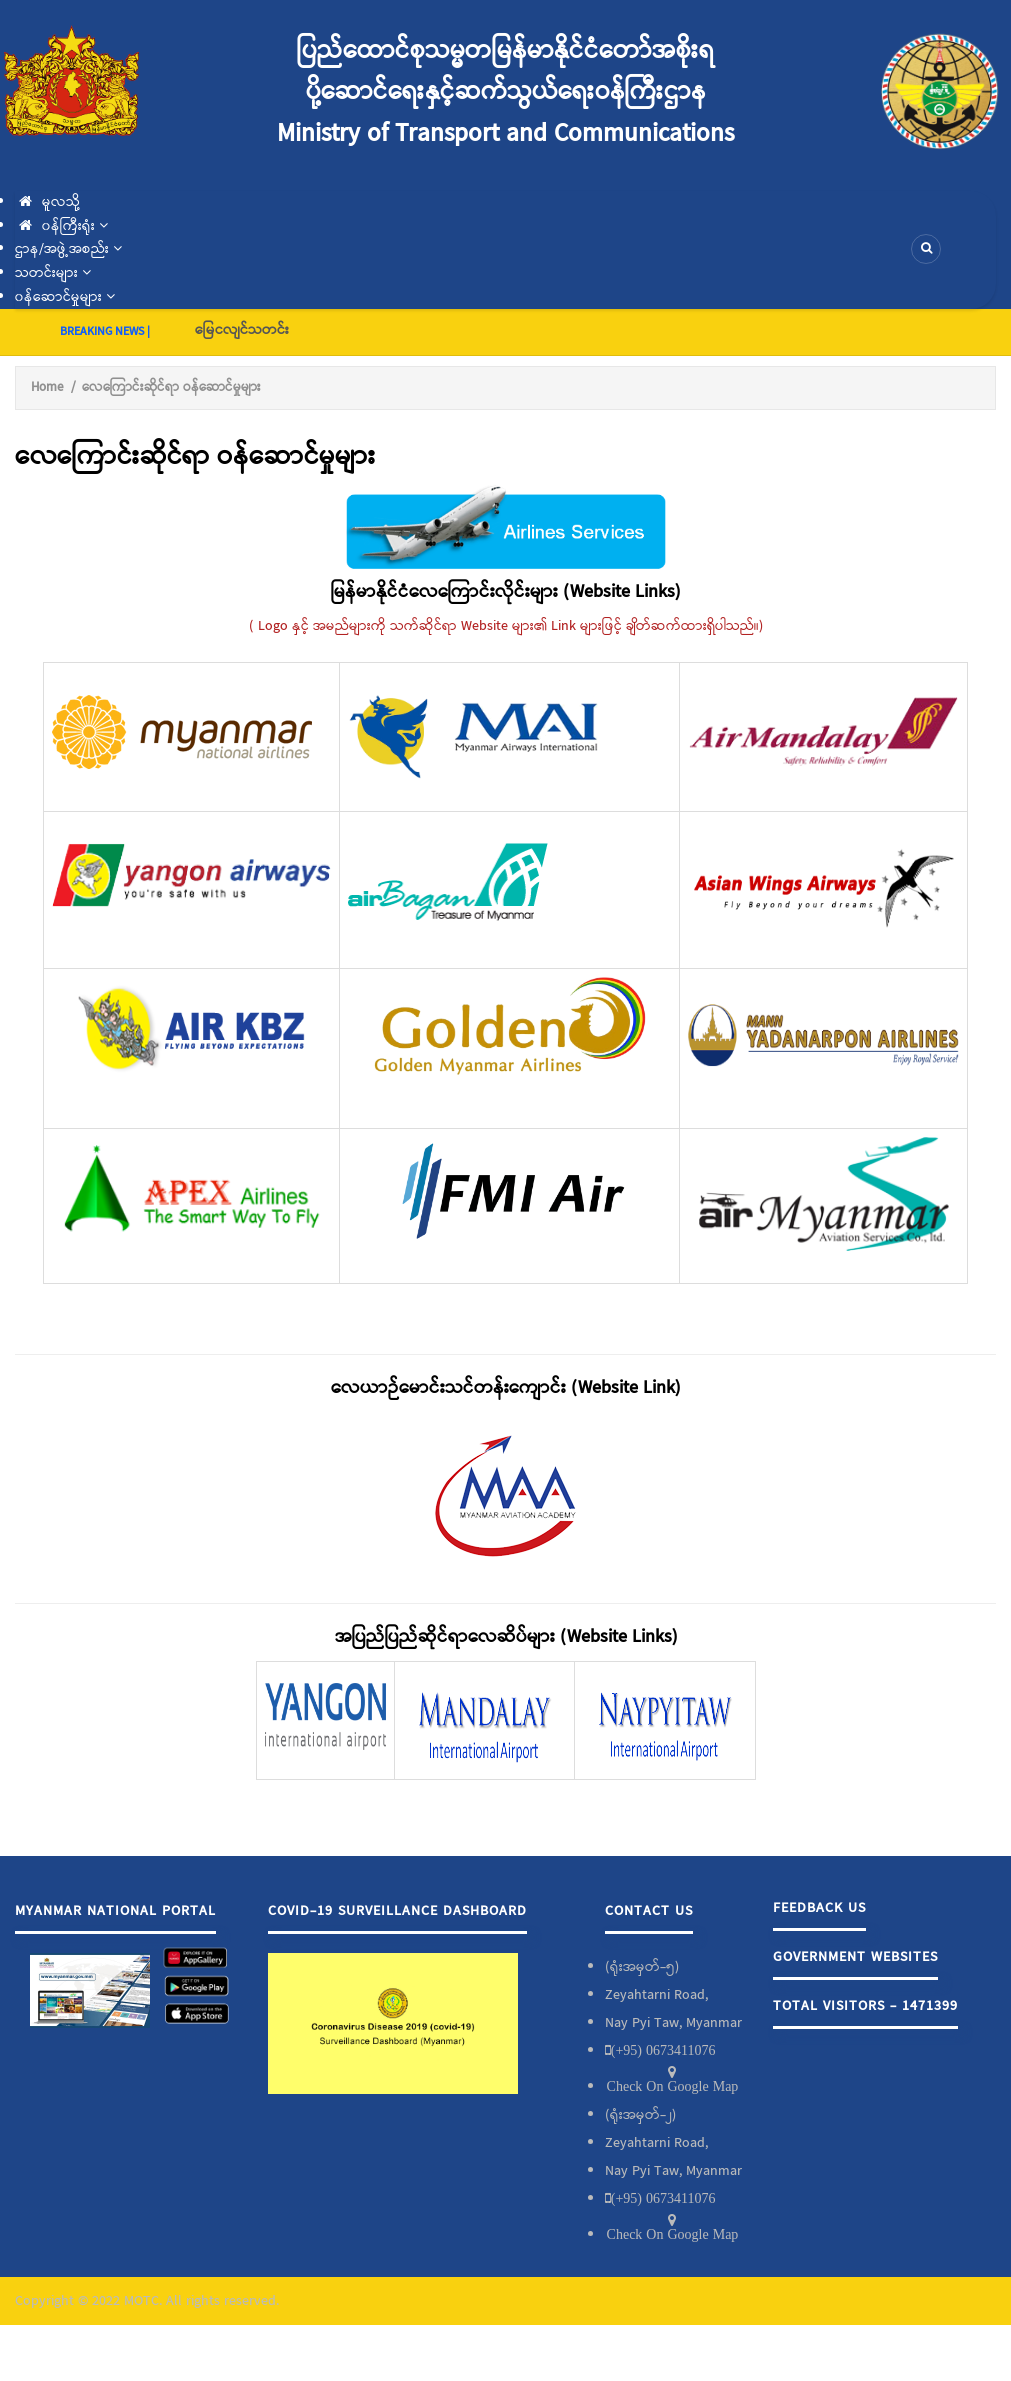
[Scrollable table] (505, 984)
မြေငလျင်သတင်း (242, 330)
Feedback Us (819, 1908)
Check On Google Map (673, 2086)
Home (47, 387)
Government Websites (855, 1957)
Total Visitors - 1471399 (865, 2006)
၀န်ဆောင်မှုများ (65, 297)
